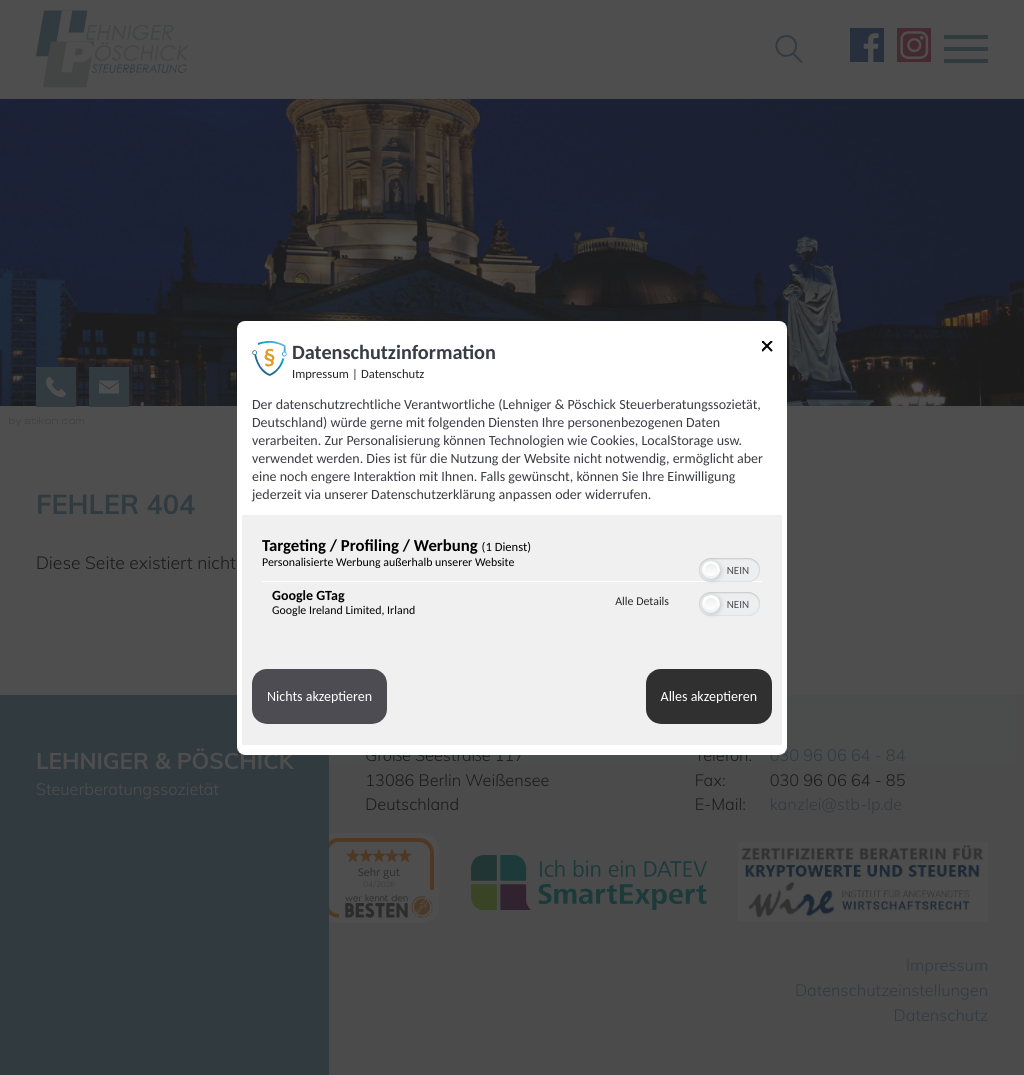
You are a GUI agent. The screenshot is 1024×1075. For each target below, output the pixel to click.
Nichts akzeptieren (319, 696)
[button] (711, 570)
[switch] (729, 568)
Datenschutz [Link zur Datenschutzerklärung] (392, 373)
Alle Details (642, 602)
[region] (512, 581)
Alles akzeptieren (709, 696)
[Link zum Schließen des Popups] (774, 348)
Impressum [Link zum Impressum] (320, 373)
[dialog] (512, 537)
